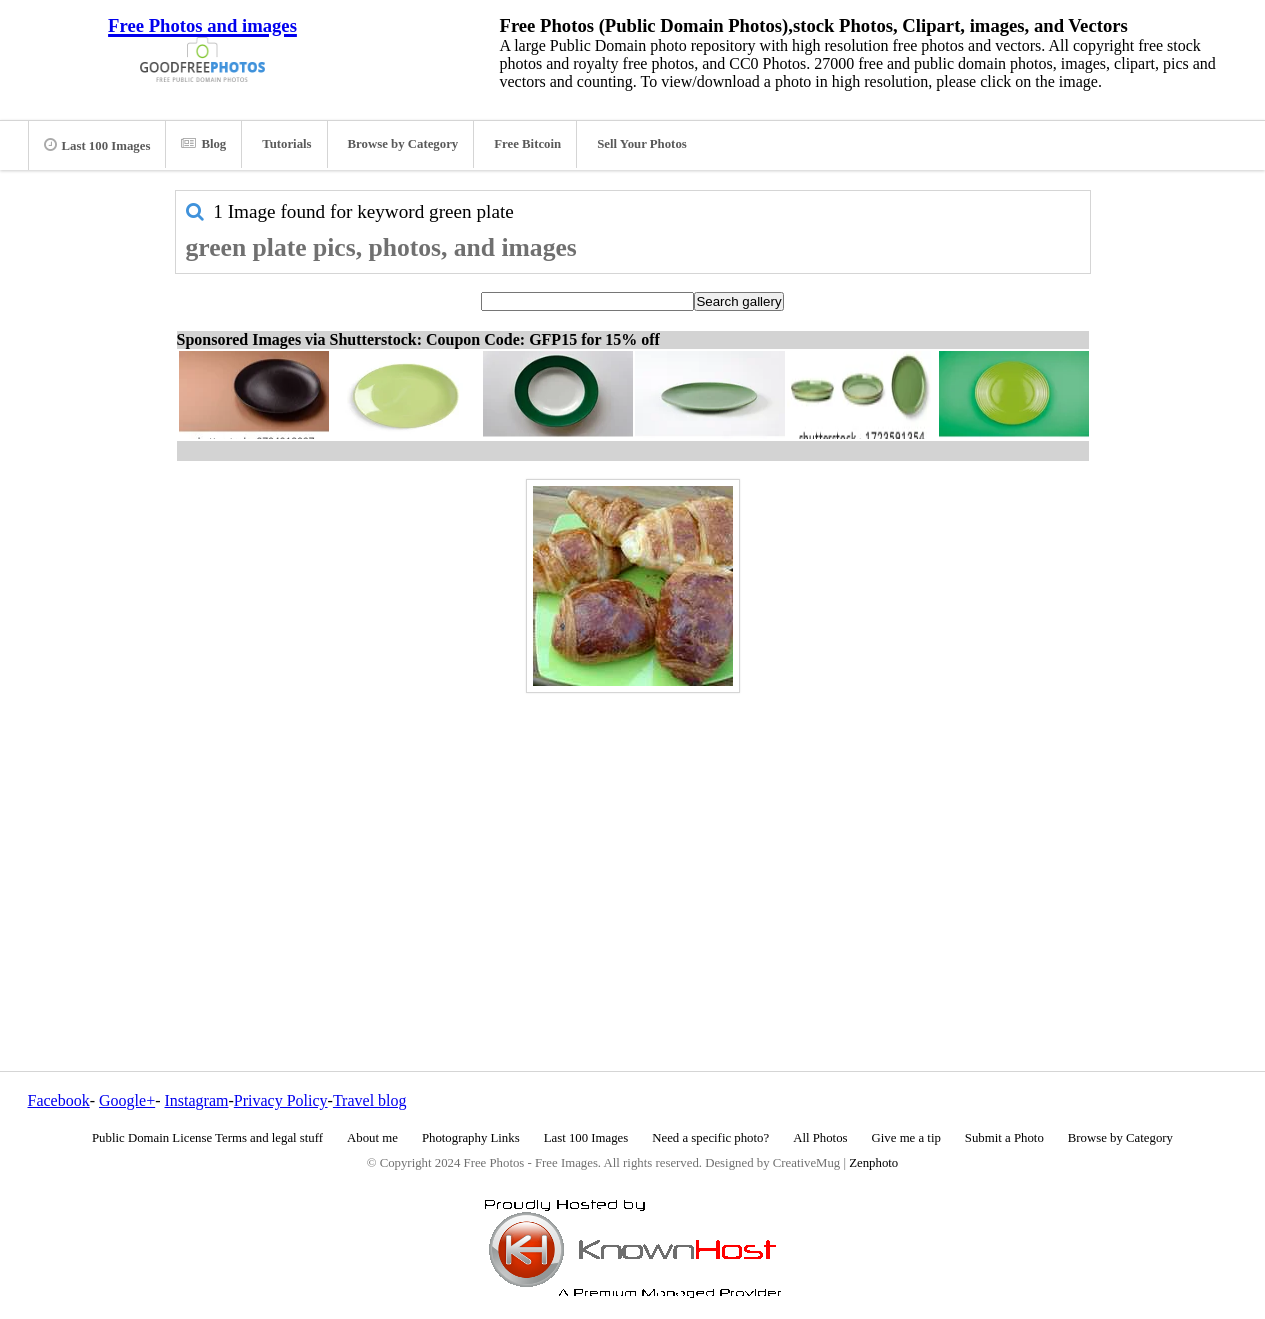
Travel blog (370, 1100)
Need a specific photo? (710, 1138)
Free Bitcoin (527, 144)
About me (372, 1138)
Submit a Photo (1004, 1138)
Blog (203, 144)
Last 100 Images (97, 145)
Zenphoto (873, 1163)
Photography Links (471, 1138)
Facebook (59, 1100)
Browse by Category (403, 144)
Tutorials (286, 144)
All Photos (820, 1138)
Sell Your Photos (642, 144)
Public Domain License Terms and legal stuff (207, 1138)
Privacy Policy (281, 1100)
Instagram (196, 1100)
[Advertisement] (633, 839)
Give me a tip (906, 1138)
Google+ (127, 1100)
